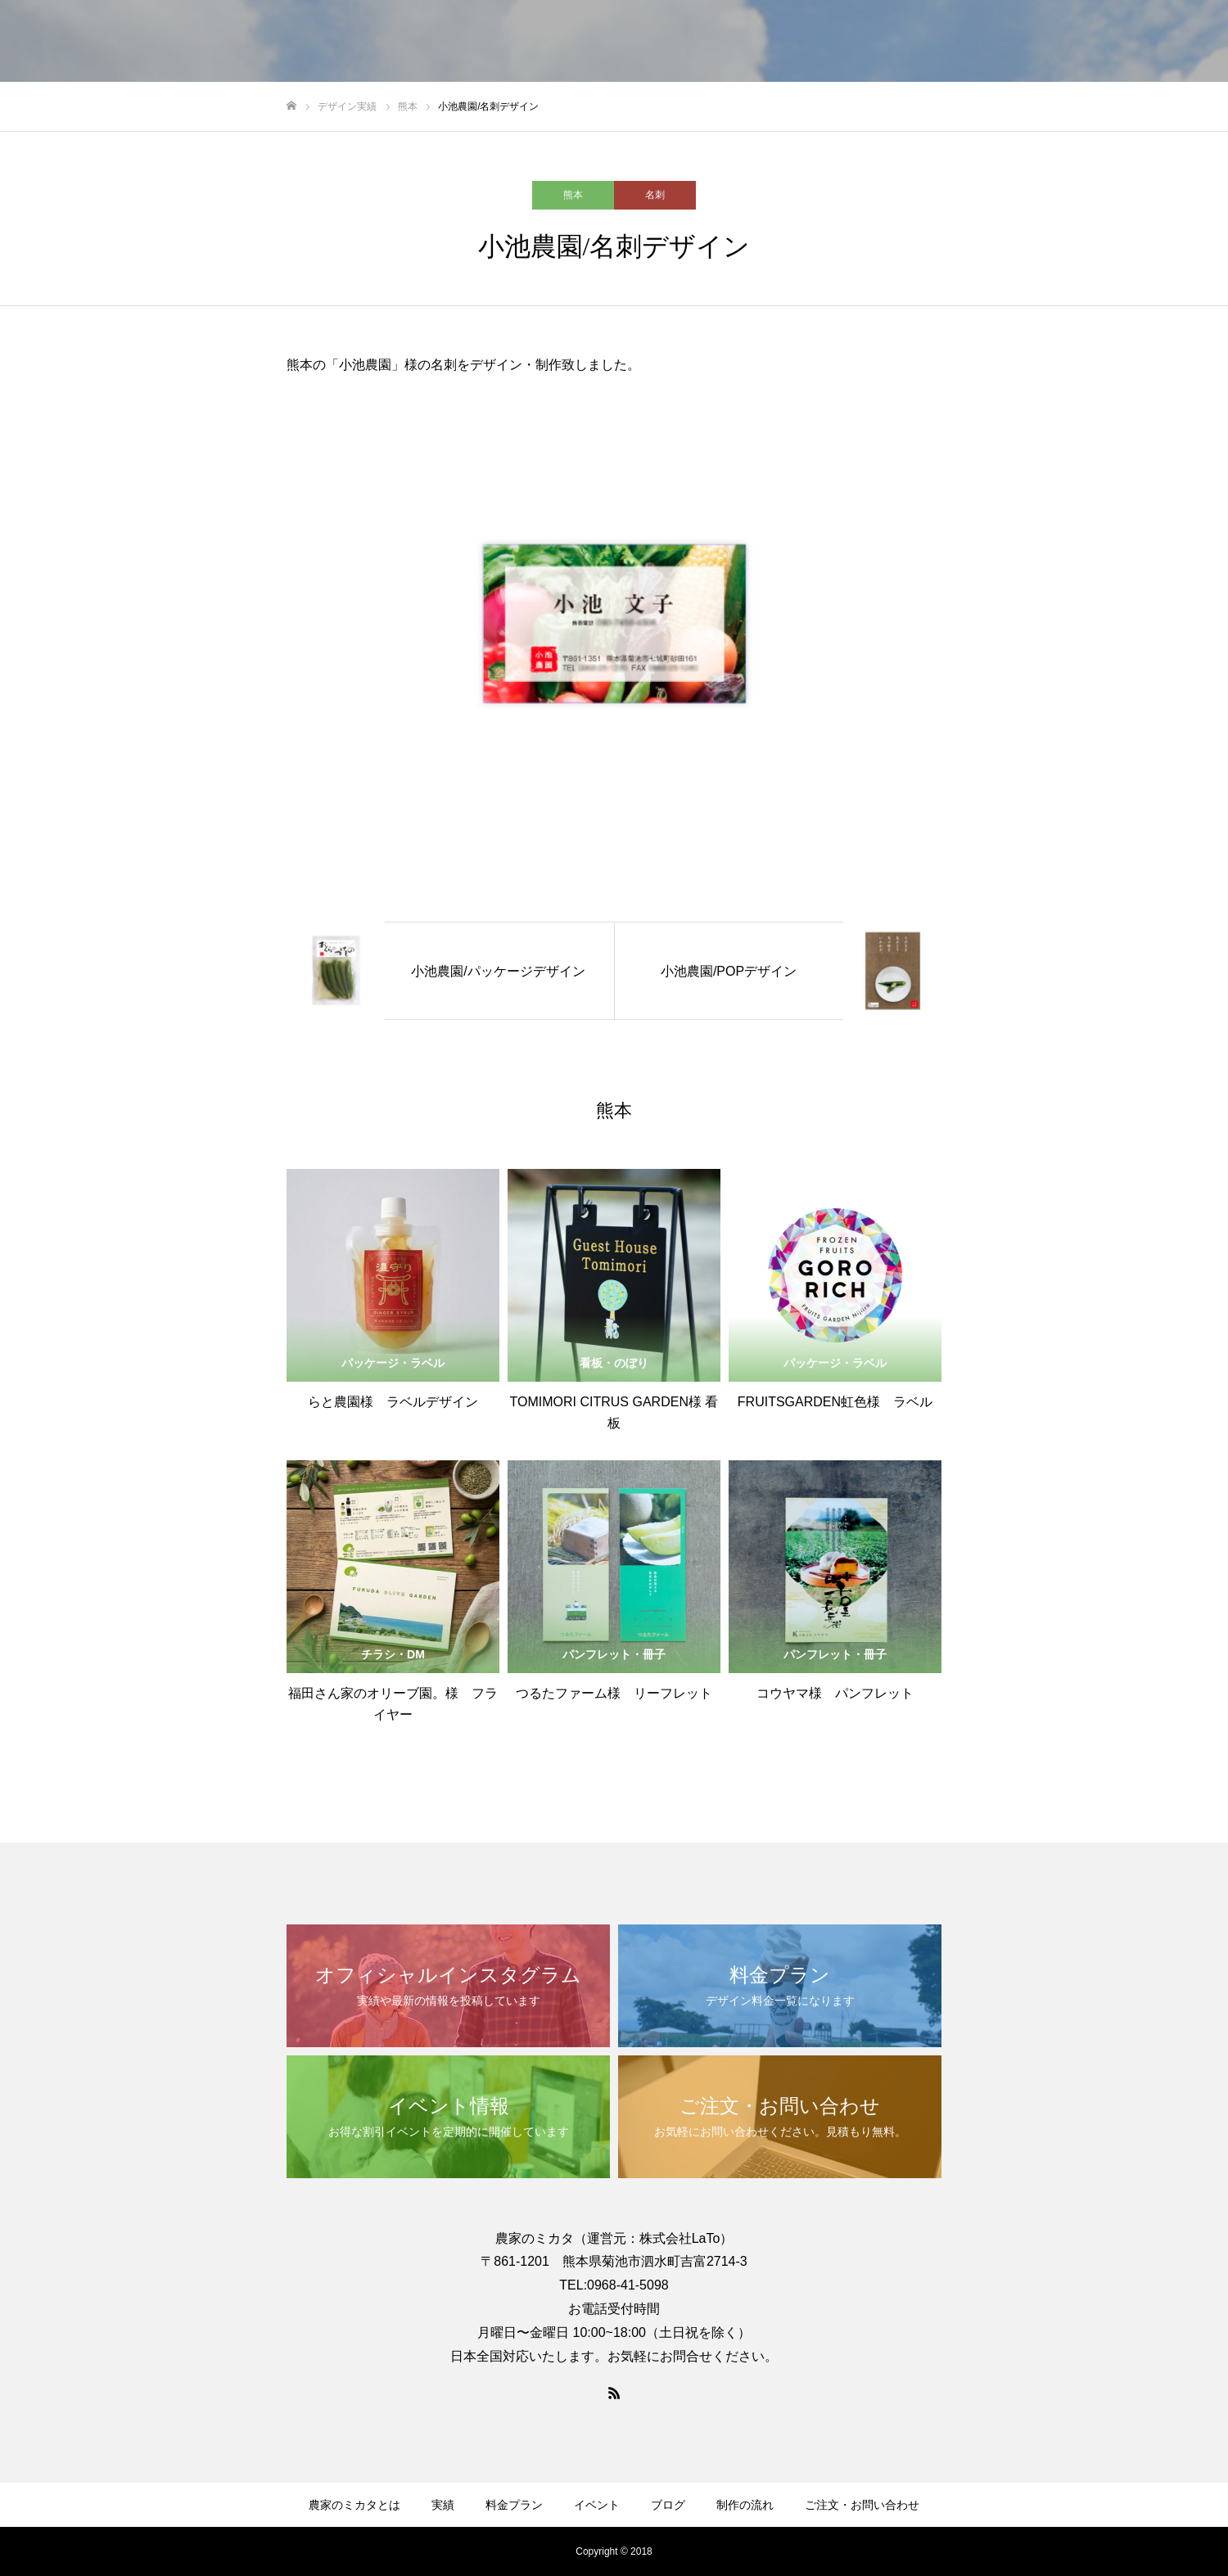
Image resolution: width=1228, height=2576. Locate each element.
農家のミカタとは (354, 2504)
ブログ (668, 2504)
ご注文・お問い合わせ (862, 2504)
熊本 (573, 195)
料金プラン (514, 2504)
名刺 (655, 195)
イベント (597, 2504)
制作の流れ (745, 2504)
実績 (442, 2504)
